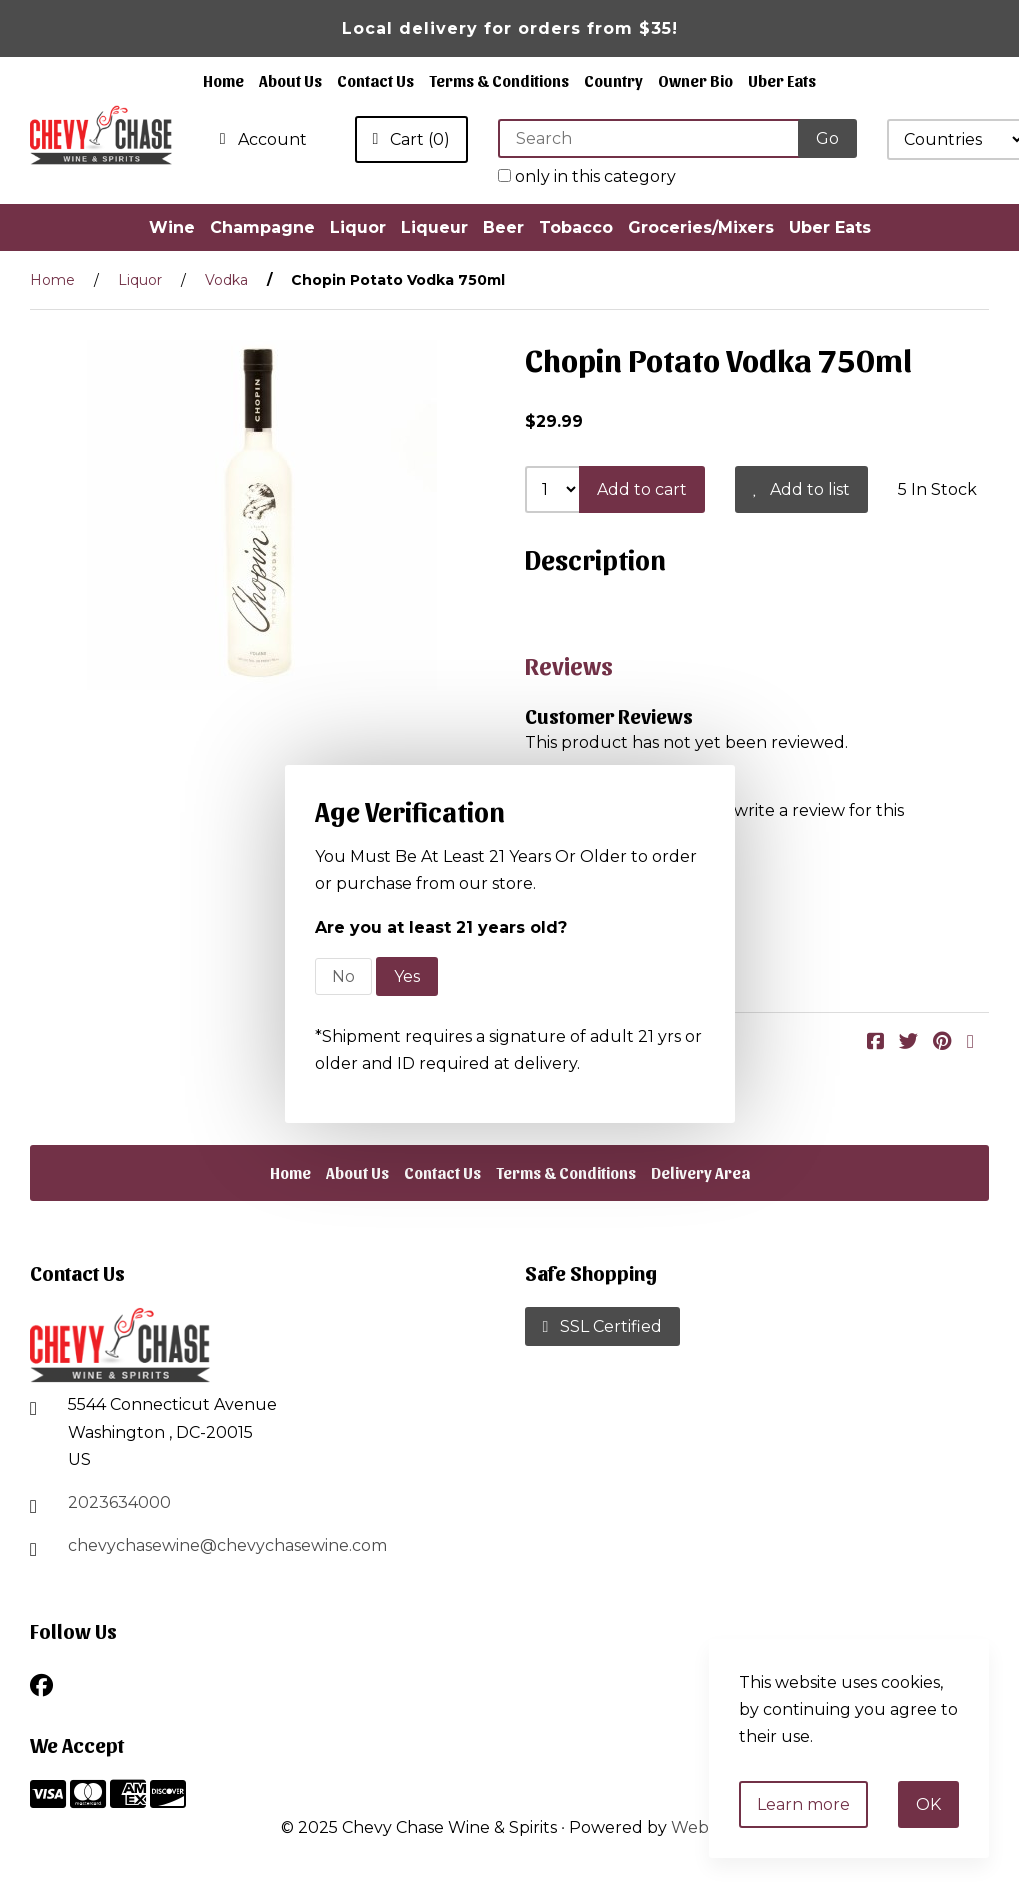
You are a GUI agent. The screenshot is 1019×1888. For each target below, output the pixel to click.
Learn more (803, 1804)
